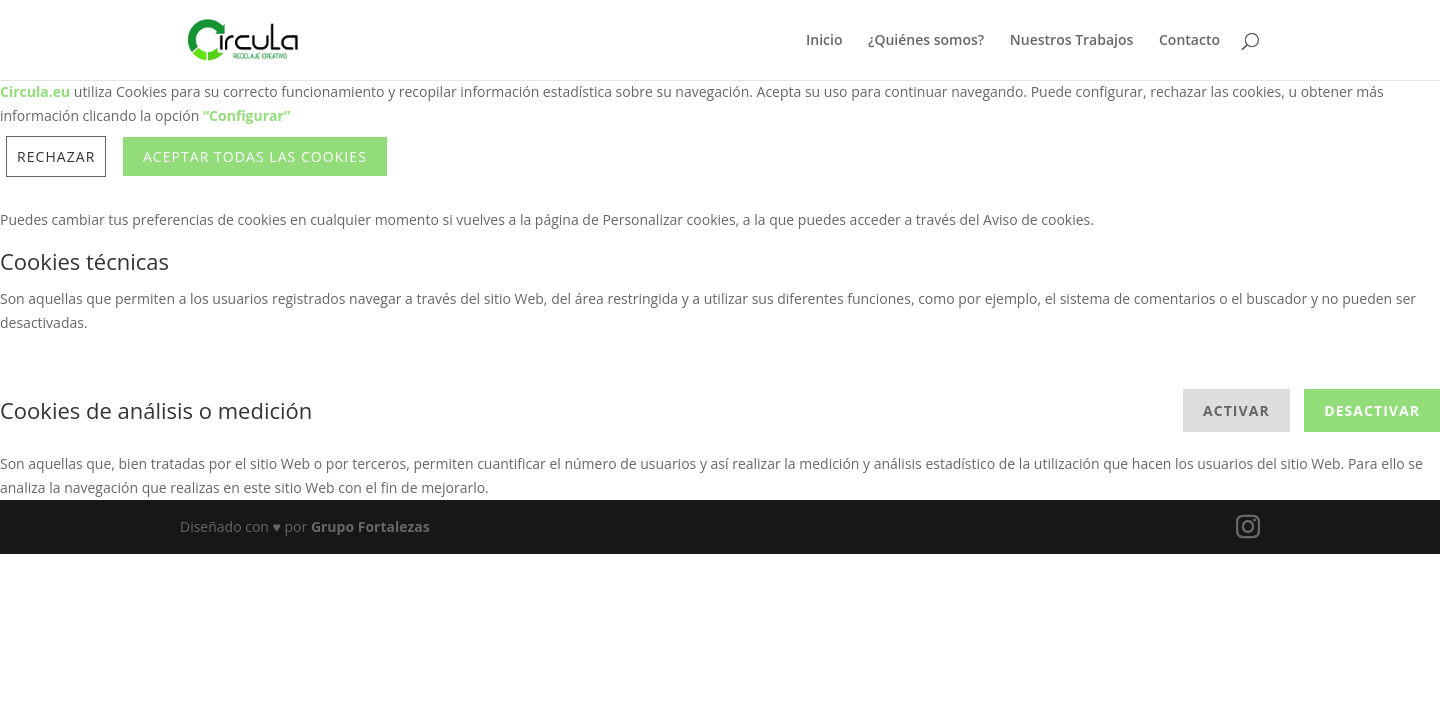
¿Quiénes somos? (926, 41)
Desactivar (1372, 410)
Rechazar (56, 156)
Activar (1236, 410)
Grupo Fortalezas (370, 526)
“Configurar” (246, 115)
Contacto (1189, 41)
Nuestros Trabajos (1072, 41)
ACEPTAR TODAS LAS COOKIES (255, 156)
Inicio (824, 41)
